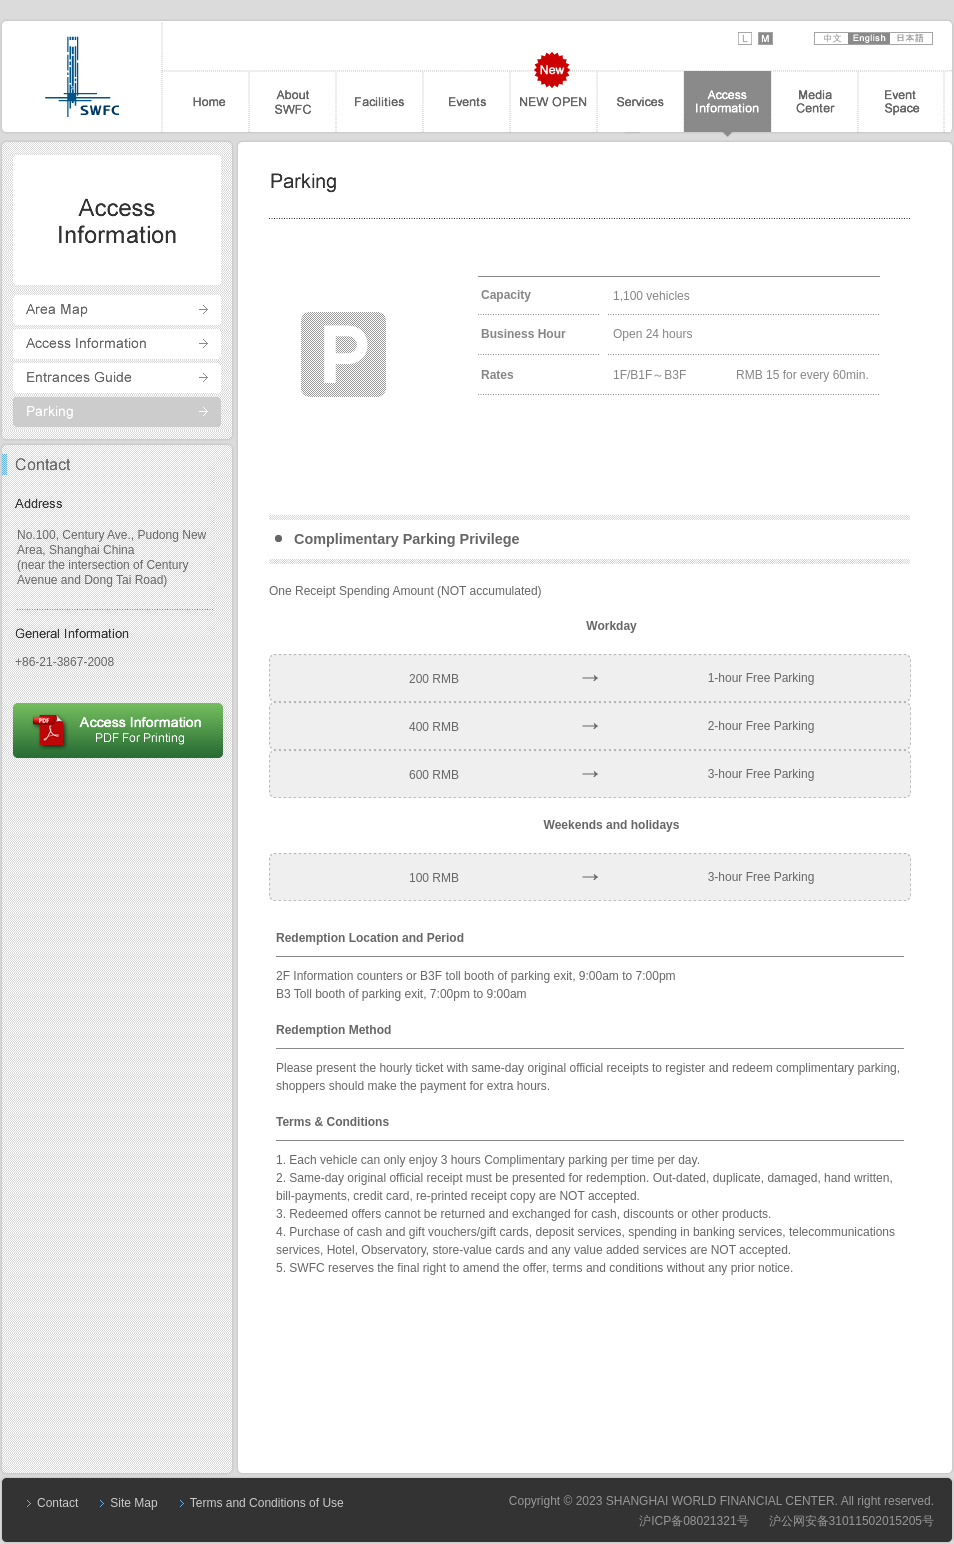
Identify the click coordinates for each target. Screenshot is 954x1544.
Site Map (133, 1503)
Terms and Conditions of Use (267, 1503)
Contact (57, 1503)
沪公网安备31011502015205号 (851, 1521)
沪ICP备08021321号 (693, 1521)
